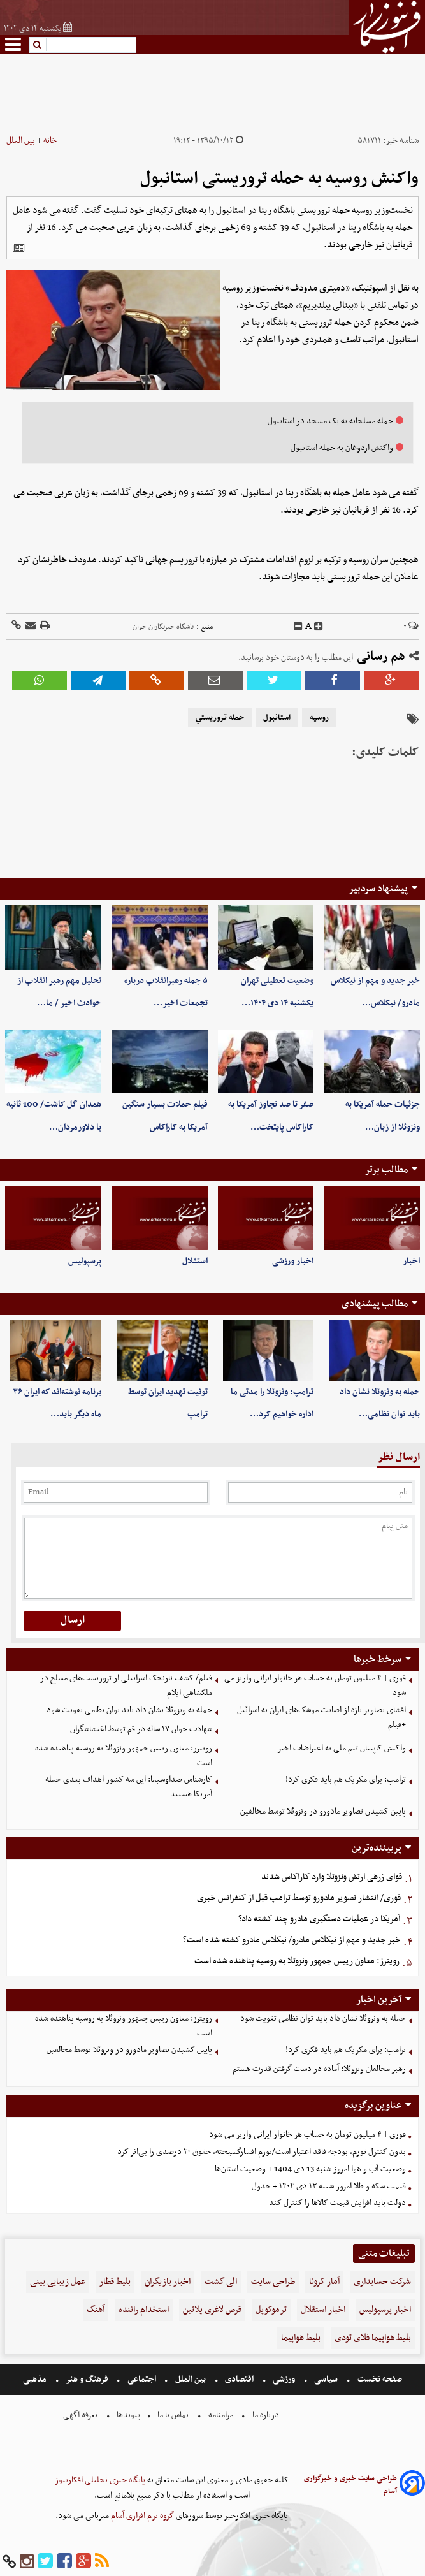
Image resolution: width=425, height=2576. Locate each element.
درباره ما (265, 2415)
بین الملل (20, 140)
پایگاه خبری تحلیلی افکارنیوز (100, 2480)
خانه (50, 140)
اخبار (411, 1261)
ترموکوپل (271, 2310)
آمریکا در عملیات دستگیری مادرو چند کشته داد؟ (319, 1919)
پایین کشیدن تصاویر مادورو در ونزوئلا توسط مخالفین (323, 1811)
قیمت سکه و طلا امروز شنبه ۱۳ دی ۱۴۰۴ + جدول (329, 2186)
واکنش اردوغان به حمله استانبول (342, 447)
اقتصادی (239, 2379)
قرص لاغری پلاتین (212, 2310)
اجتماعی (142, 2379)
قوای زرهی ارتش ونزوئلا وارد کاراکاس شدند (331, 1877)
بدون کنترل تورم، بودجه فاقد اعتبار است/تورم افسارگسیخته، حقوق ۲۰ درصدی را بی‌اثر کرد (261, 2151)
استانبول (277, 718)
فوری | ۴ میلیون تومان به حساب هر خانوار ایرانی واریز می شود (315, 1685)
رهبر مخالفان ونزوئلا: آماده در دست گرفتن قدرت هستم (319, 2069)
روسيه (319, 718)
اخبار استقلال (323, 2310)
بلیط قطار (115, 2282)
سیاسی (326, 2379)
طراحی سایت (273, 2282)
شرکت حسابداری (382, 2282)
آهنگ (95, 2310)
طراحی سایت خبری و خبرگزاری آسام (350, 2485)
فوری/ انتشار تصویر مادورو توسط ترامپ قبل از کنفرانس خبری (299, 1898)
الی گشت (221, 2282)
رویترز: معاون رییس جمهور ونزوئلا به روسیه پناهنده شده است (123, 1755)
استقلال (195, 1261)
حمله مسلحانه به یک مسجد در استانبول (330, 421)
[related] (18, 248)
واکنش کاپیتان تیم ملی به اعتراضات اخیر (341, 1748)
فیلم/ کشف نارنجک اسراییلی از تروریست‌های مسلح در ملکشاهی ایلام (126, 1685)
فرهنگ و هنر (87, 2379)
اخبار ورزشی (292, 1261)
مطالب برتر (386, 1169)
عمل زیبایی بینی (57, 2282)
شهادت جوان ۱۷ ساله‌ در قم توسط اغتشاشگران (141, 1729)
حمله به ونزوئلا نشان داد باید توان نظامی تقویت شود (129, 1710)
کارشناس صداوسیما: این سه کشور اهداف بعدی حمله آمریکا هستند (128, 1786)
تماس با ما (173, 2415)
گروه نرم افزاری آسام (141, 2515)
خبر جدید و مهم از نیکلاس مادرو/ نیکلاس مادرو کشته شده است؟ (292, 1940)
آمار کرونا (324, 2282)
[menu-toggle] (13, 44)
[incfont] (318, 626)
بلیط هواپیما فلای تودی (373, 2338)
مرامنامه (220, 2415)
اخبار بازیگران (168, 2282)
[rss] (102, 2562)
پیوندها (127, 2415)
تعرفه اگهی (81, 2415)
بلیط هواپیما (301, 2338)
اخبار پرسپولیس (385, 2310)
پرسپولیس (84, 1261)
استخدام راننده (144, 2310)
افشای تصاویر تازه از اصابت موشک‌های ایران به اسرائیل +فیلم (321, 1717)
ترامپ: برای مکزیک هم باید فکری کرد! (345, 1779)
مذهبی (35, 2379)
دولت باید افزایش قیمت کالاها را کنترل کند (337, 2202)
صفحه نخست (379, 2379)
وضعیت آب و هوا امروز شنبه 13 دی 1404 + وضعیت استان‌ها (310, 2169)
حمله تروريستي (220, 718)
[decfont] (298, 626)
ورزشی (284, 2379)
